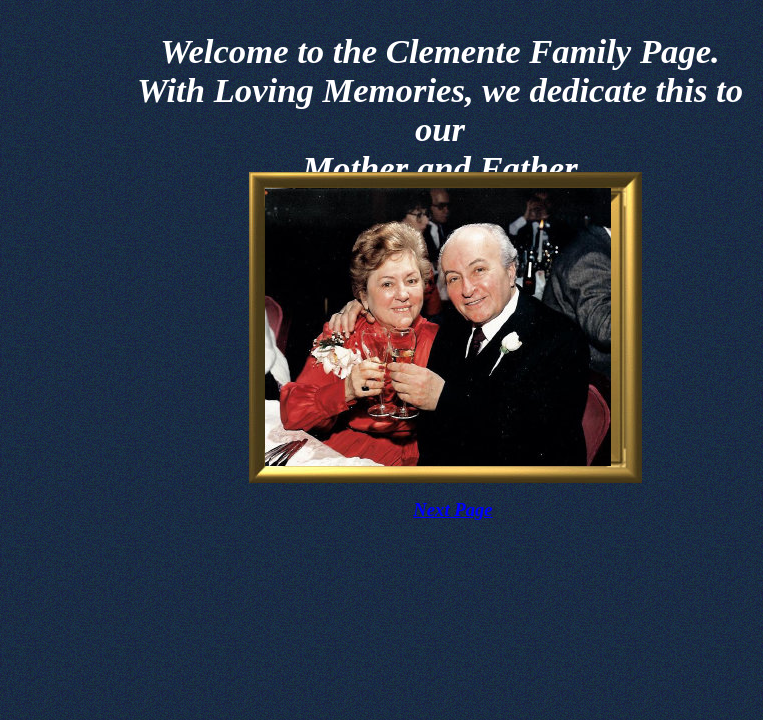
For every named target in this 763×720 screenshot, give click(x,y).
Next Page (452, 509)
